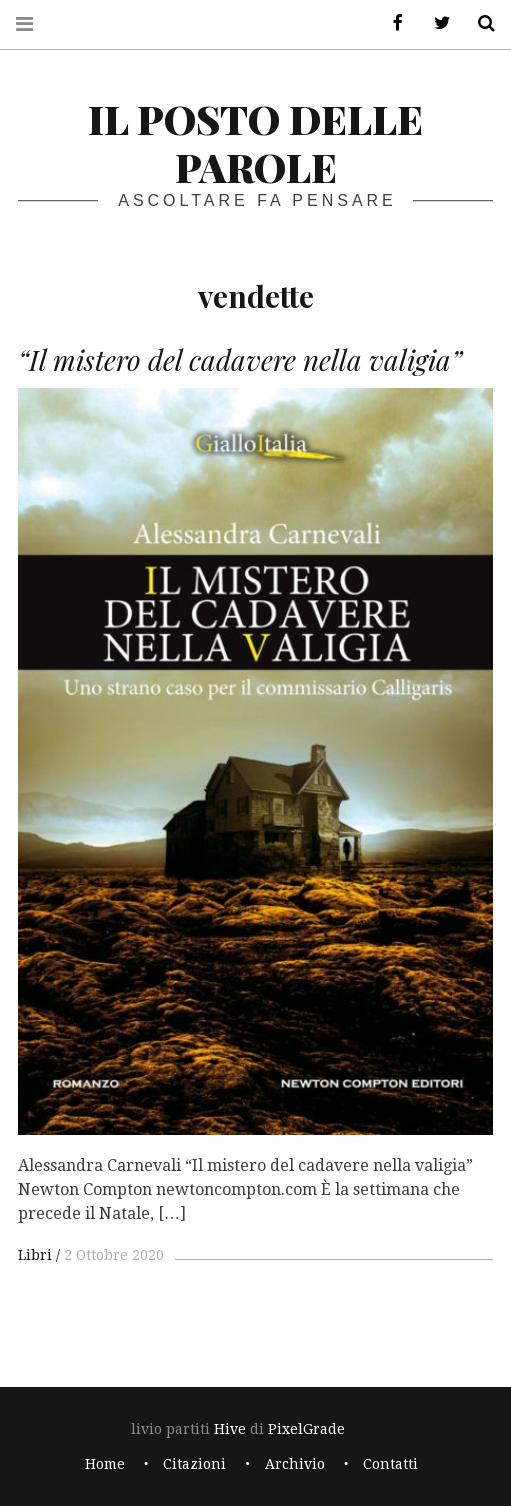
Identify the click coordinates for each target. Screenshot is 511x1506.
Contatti (390, 1464)
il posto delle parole (255, 142)
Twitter (435, 23)
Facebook (391, 23)
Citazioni (194, 1464)
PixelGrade (306, 1429)
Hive (230, 1429)
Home (105, 1464)
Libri (35, 1255)
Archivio (295, 1464)
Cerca (479, 23)
